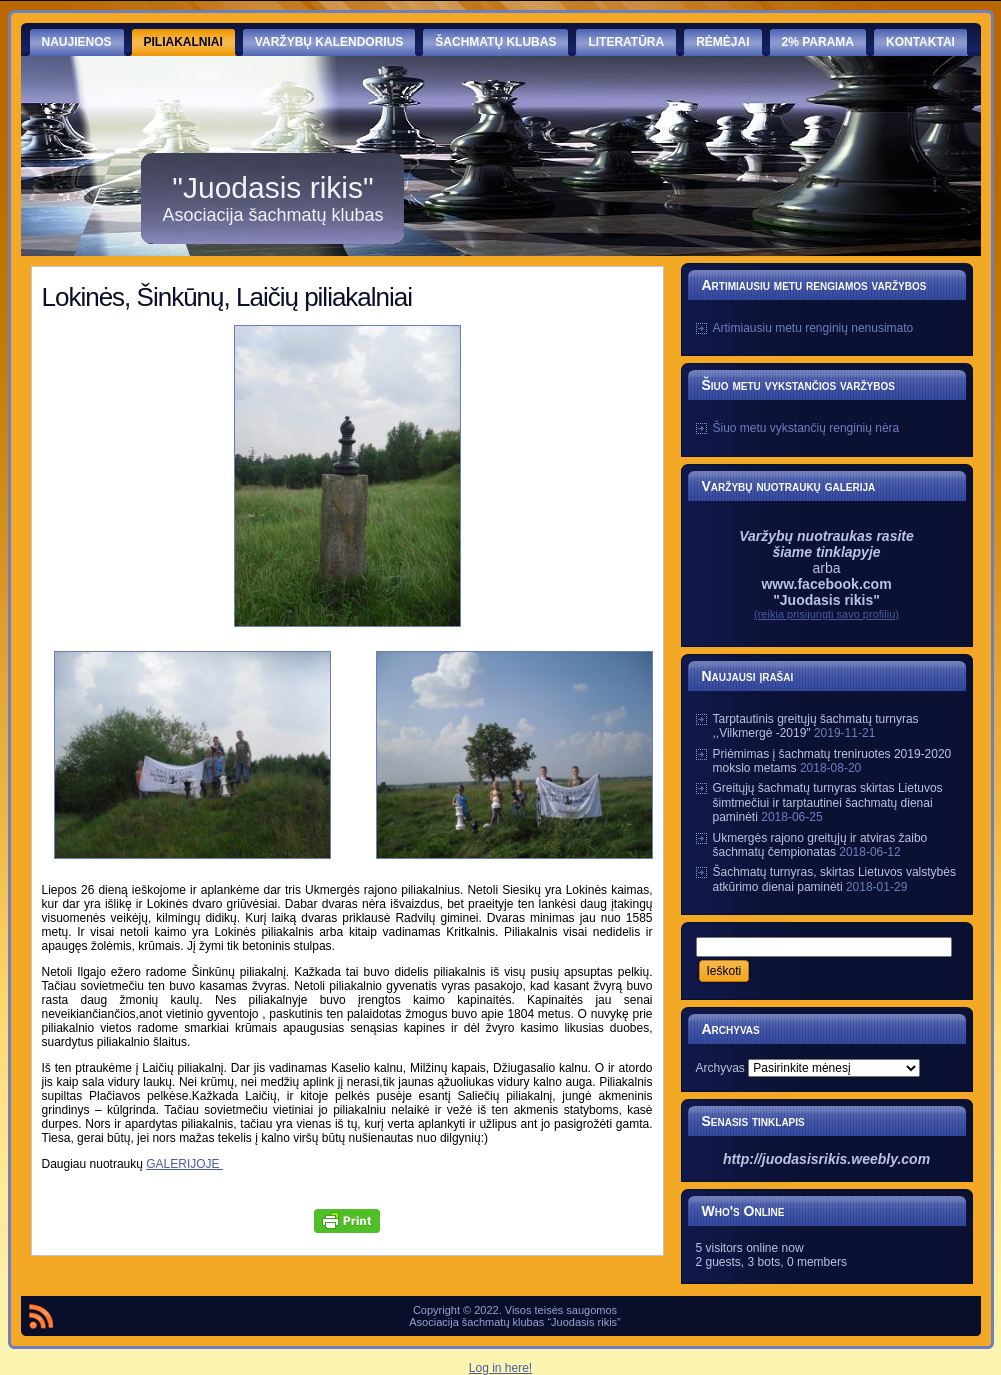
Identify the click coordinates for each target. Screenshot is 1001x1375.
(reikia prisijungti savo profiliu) (826, 614)
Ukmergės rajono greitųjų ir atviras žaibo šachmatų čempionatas (820, 845)
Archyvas (720, 1068)
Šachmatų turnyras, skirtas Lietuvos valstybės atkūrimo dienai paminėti (834, 879)
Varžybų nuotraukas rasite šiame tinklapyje (826, 544)
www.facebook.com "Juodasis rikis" (826, 592)
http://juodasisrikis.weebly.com (826, 1159)
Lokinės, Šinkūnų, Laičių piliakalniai (227, 297)
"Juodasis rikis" (272, 187)
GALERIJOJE (184, 1164)
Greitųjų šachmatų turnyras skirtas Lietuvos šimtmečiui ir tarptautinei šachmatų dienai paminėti (828, 802)
